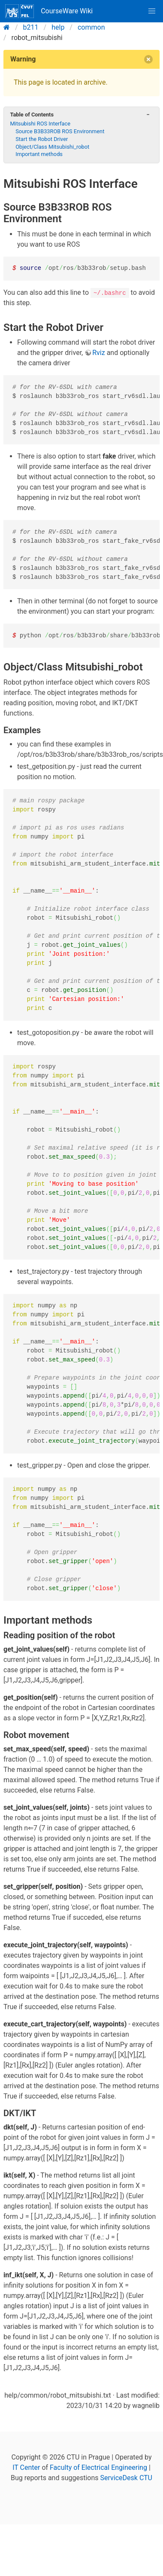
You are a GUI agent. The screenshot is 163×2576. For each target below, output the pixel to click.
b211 (31, 27)
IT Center (26, 2467)
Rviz (98, 353)
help (57, 27)
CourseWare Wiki (49, 11)
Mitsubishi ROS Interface (40, 123)
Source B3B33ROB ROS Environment (59, 131)
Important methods (39, 154)
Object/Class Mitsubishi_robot (52, 147)
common (91, 27)
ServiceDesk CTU (126, 2478)
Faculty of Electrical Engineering (98, 2467)
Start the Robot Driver (41, 139)
